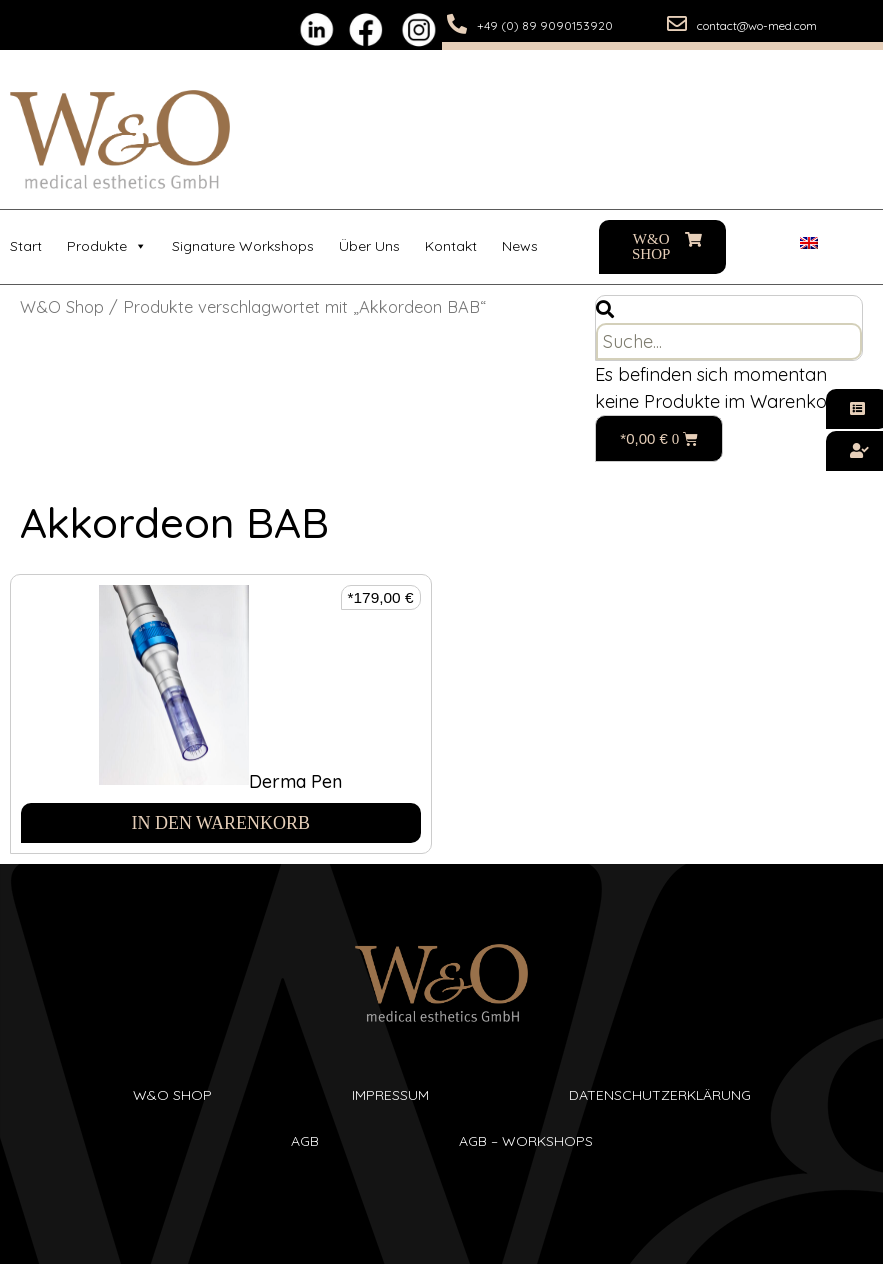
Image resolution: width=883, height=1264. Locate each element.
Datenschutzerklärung (660, 1095)
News (520, 246)
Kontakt (451, 246)
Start (26, 246)
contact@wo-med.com (757, 25)
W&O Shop (62, 306)
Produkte (107, 246)
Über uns (369, 246)
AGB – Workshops (526, 1141)
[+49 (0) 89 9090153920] (457, 24)
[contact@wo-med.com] (677, 24)
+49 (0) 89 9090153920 (545, 25)
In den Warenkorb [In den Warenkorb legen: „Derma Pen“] (220, 823)
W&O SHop (172, 1095)
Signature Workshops (243, 246)
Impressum (390, 1095)
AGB (305, 1141)
